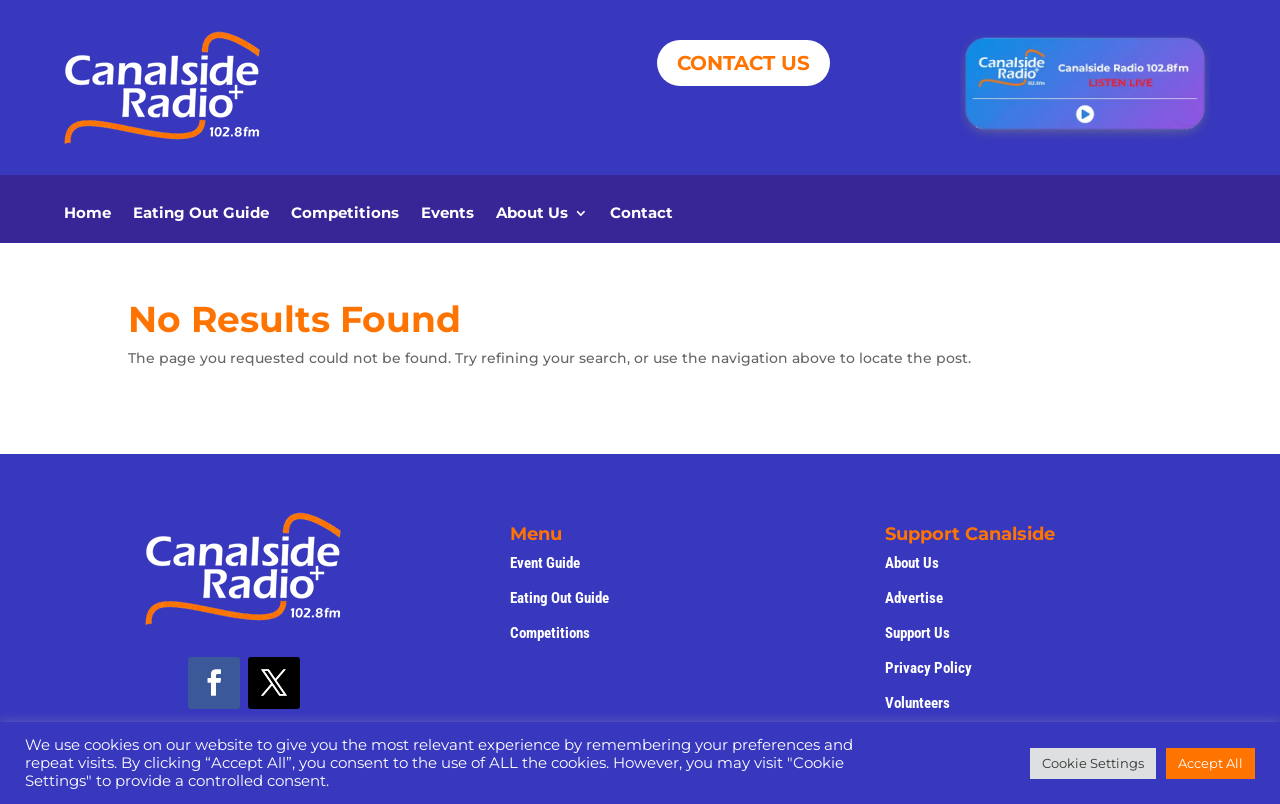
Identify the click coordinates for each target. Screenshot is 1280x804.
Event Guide (545, 563)
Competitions (345, 214)
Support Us (917, 633)
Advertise (914, 598)
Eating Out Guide (201, 214)
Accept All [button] (1210, 763)
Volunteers (917, 703)
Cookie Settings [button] (1093, 763)
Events (447, 214)
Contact (641, 214)
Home (87, 214)
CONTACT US (743, 63)
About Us (532, 214)
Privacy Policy (928, 668)
